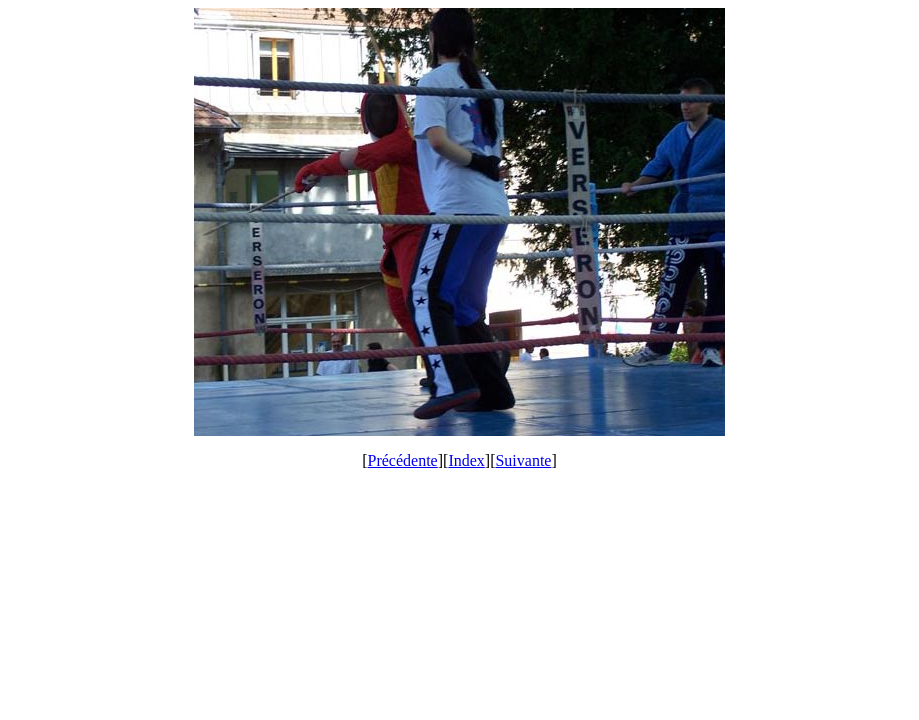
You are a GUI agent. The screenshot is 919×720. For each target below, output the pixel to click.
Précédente (403, 460)
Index (466, 460)
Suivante (523, 460)
